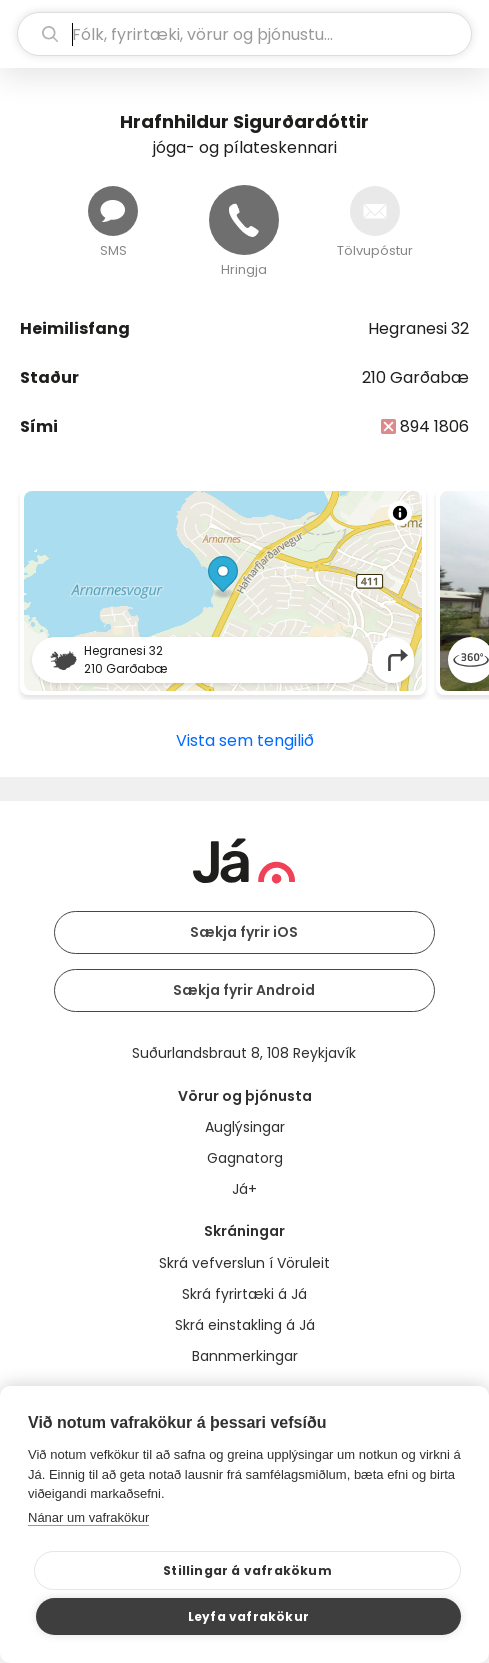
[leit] (244, 34)
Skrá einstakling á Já (245, 1325)
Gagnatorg (245, 1158)
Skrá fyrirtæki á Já (244, 1294)
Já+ (244, 1189)
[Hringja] (244, 220)
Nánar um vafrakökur (88, 1517)
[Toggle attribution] (400, 513)
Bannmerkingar (245, 1356)
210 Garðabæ (415, 377)
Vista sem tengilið (245, 740)
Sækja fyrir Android (244, 990)
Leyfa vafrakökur (248, 1616)
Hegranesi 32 (418, 328)
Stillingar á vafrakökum (247, 1570)
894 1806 (434, 426)
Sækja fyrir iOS (244, 932)
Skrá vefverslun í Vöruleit (244, 1263)
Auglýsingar (245, 1127)
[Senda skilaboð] (113, 211)
